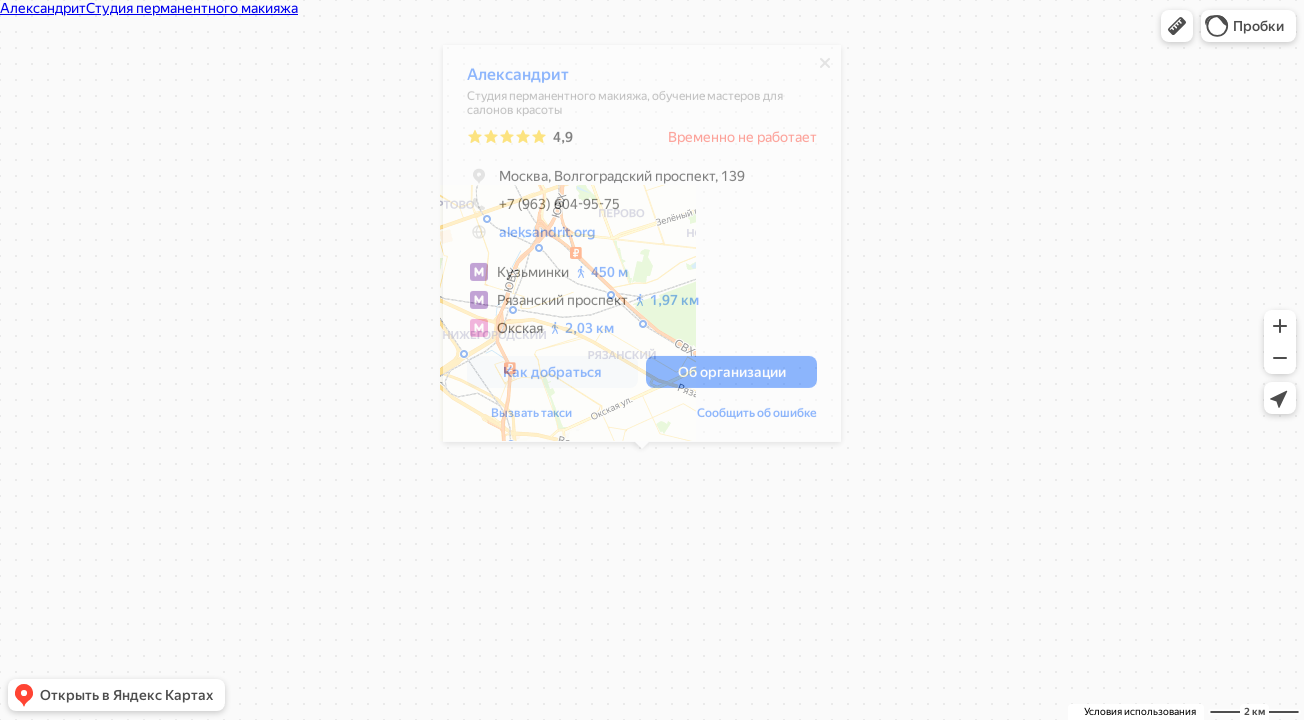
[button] (1177, 26)
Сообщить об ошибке (757, 418)
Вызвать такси (531, 418)
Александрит (518, 79)
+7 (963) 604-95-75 (543, 209)
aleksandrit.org (547, 237)
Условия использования (1140, 711)
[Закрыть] (825, 68)
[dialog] (642, 248)
